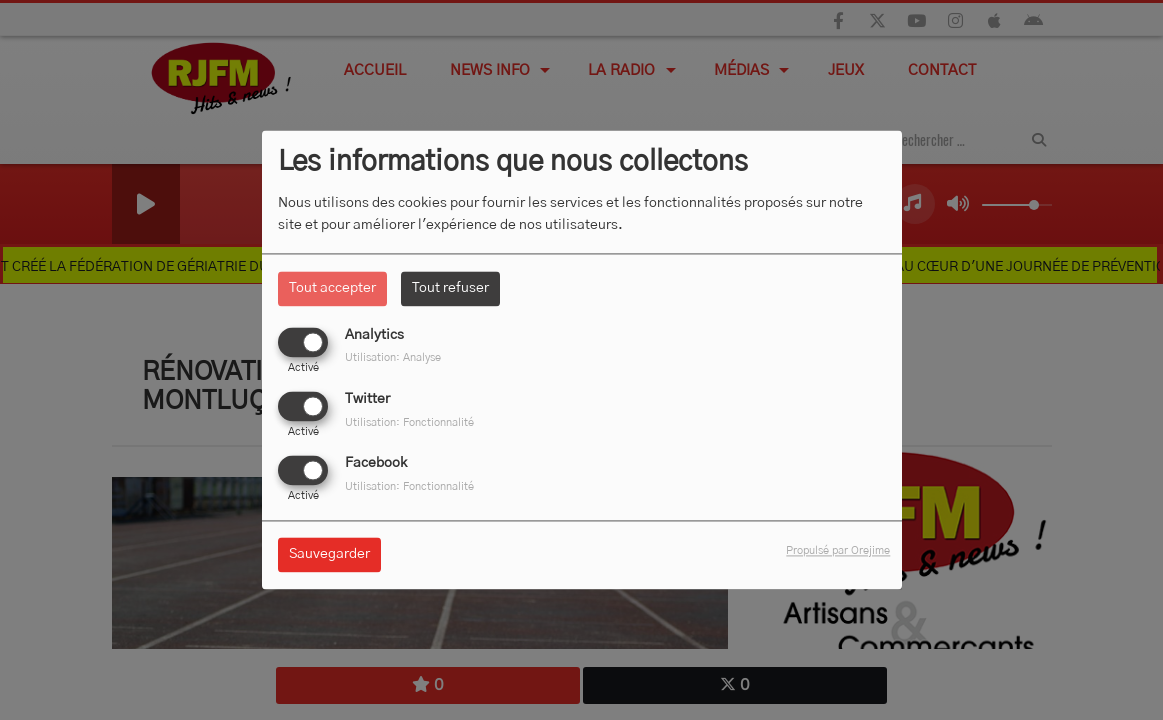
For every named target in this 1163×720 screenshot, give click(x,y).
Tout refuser (450, 288)
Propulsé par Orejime (838, 551)
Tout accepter (332, 288)
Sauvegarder (329, 555)
